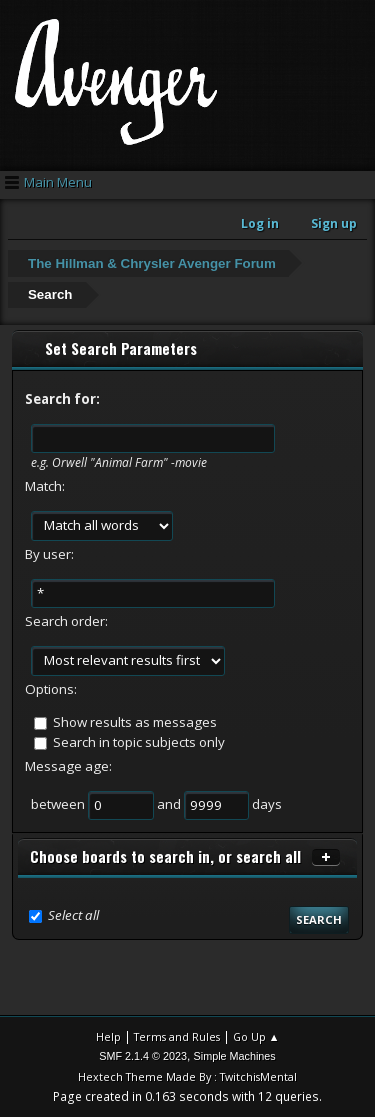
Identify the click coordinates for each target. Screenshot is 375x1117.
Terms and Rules (177, 1036)
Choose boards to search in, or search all (165, 856)
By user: (49, 554)
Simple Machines (235, 1056)
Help (108, 1036)
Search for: (62, 399)
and (170, 804)
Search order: (66, 621)
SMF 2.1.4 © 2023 (143, 1056)
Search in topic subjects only (139, 742)
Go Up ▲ (256, 1036)
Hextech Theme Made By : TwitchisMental (187, 1076)
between (59, 804)
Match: (45, 486)
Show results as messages (135, 722)
